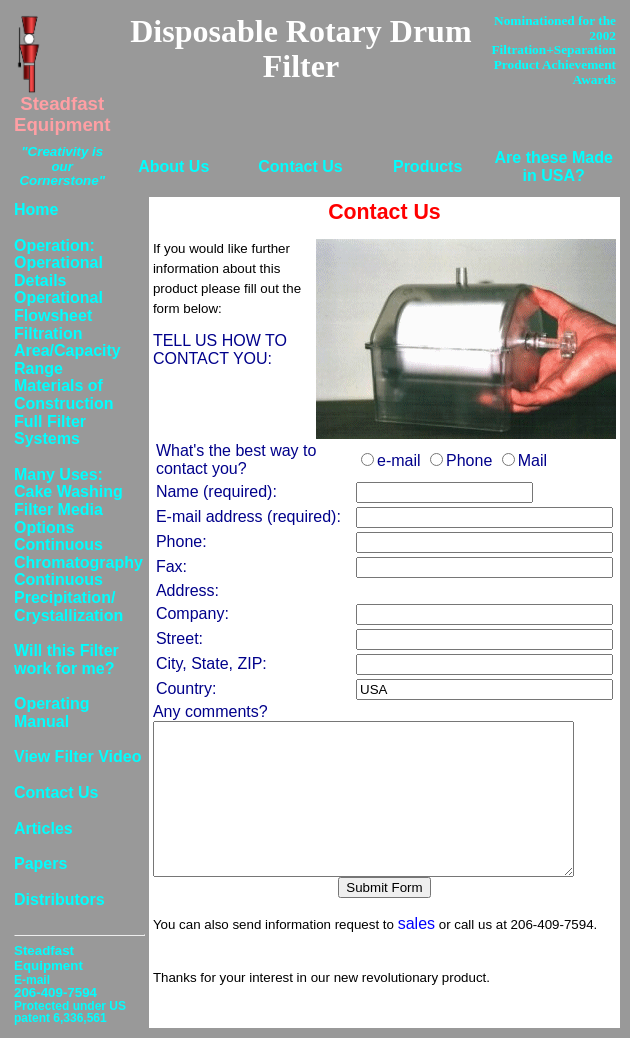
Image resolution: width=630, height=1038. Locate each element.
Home (36, 209)
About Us (173, 166)
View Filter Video (77, 756)
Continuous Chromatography (78, 553)
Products (427, 166)
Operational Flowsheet (58, 306)
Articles (43, 828)
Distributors (59, 899)
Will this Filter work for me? (66, 659)
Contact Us (300, 166)
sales (416, 953)
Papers (40, 863)
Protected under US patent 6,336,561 (70, 1012)
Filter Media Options (58, 518)
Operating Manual (52, 712)
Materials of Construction (64, 394)
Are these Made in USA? (554, 166)
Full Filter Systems (50, 430)
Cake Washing (68, 491)
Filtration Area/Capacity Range (67, 351)
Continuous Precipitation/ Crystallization (68, 597)
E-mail (32, 980)
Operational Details (58, 271)
